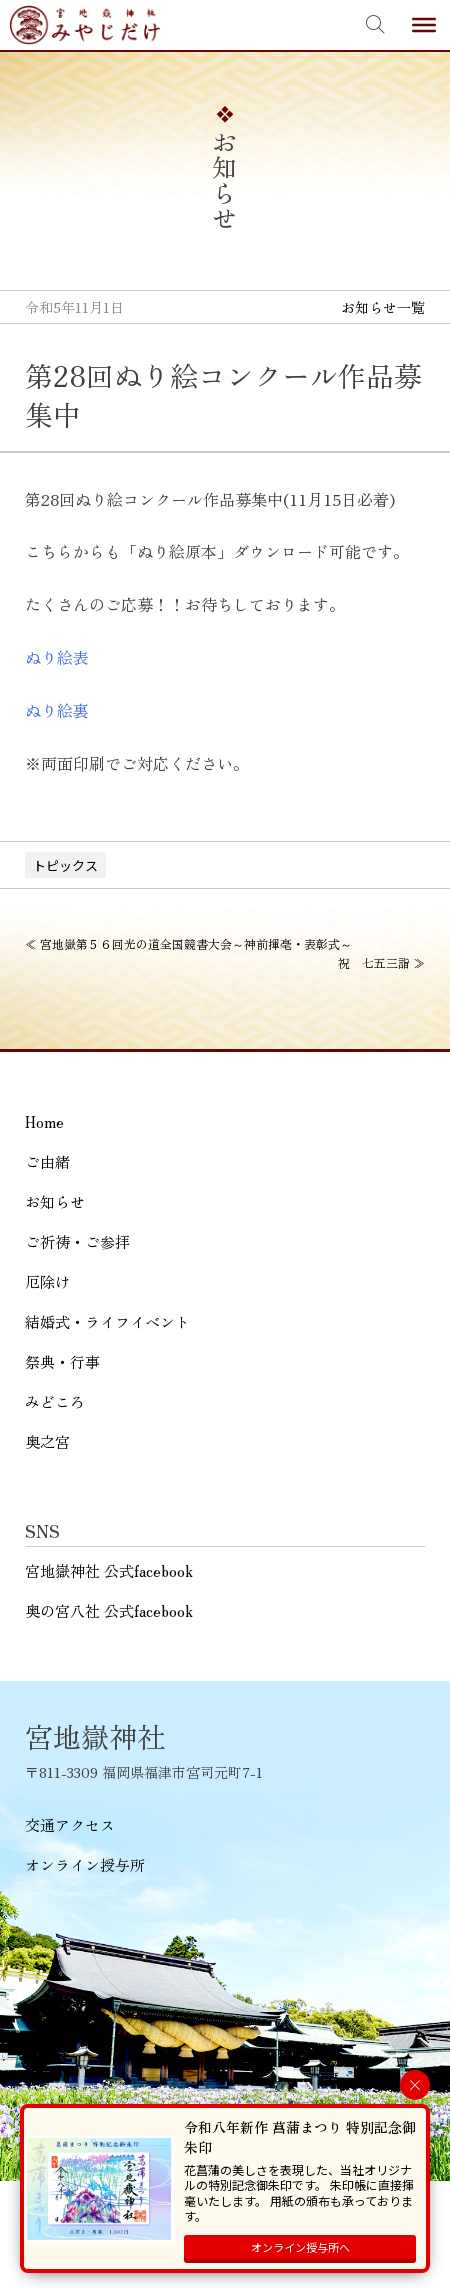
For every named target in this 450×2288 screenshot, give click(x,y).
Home (44, 1121)
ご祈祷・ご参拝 (77, 1241)
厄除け (47, 1281)
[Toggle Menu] (424, 25)
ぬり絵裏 (57, 710)
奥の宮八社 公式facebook (109, 1610)
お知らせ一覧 (383, 307)
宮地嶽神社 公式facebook (109, 1570)
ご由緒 (47, 1161)
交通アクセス (70, 1824)
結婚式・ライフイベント (107, 1321)
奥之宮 (47, 1441)
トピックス (65, 865)
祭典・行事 (62, 1361)
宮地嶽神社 (85, 25)
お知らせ (55, 1201)
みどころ (55, 1401)
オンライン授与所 (85, 1864)
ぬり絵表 (57, 657)
